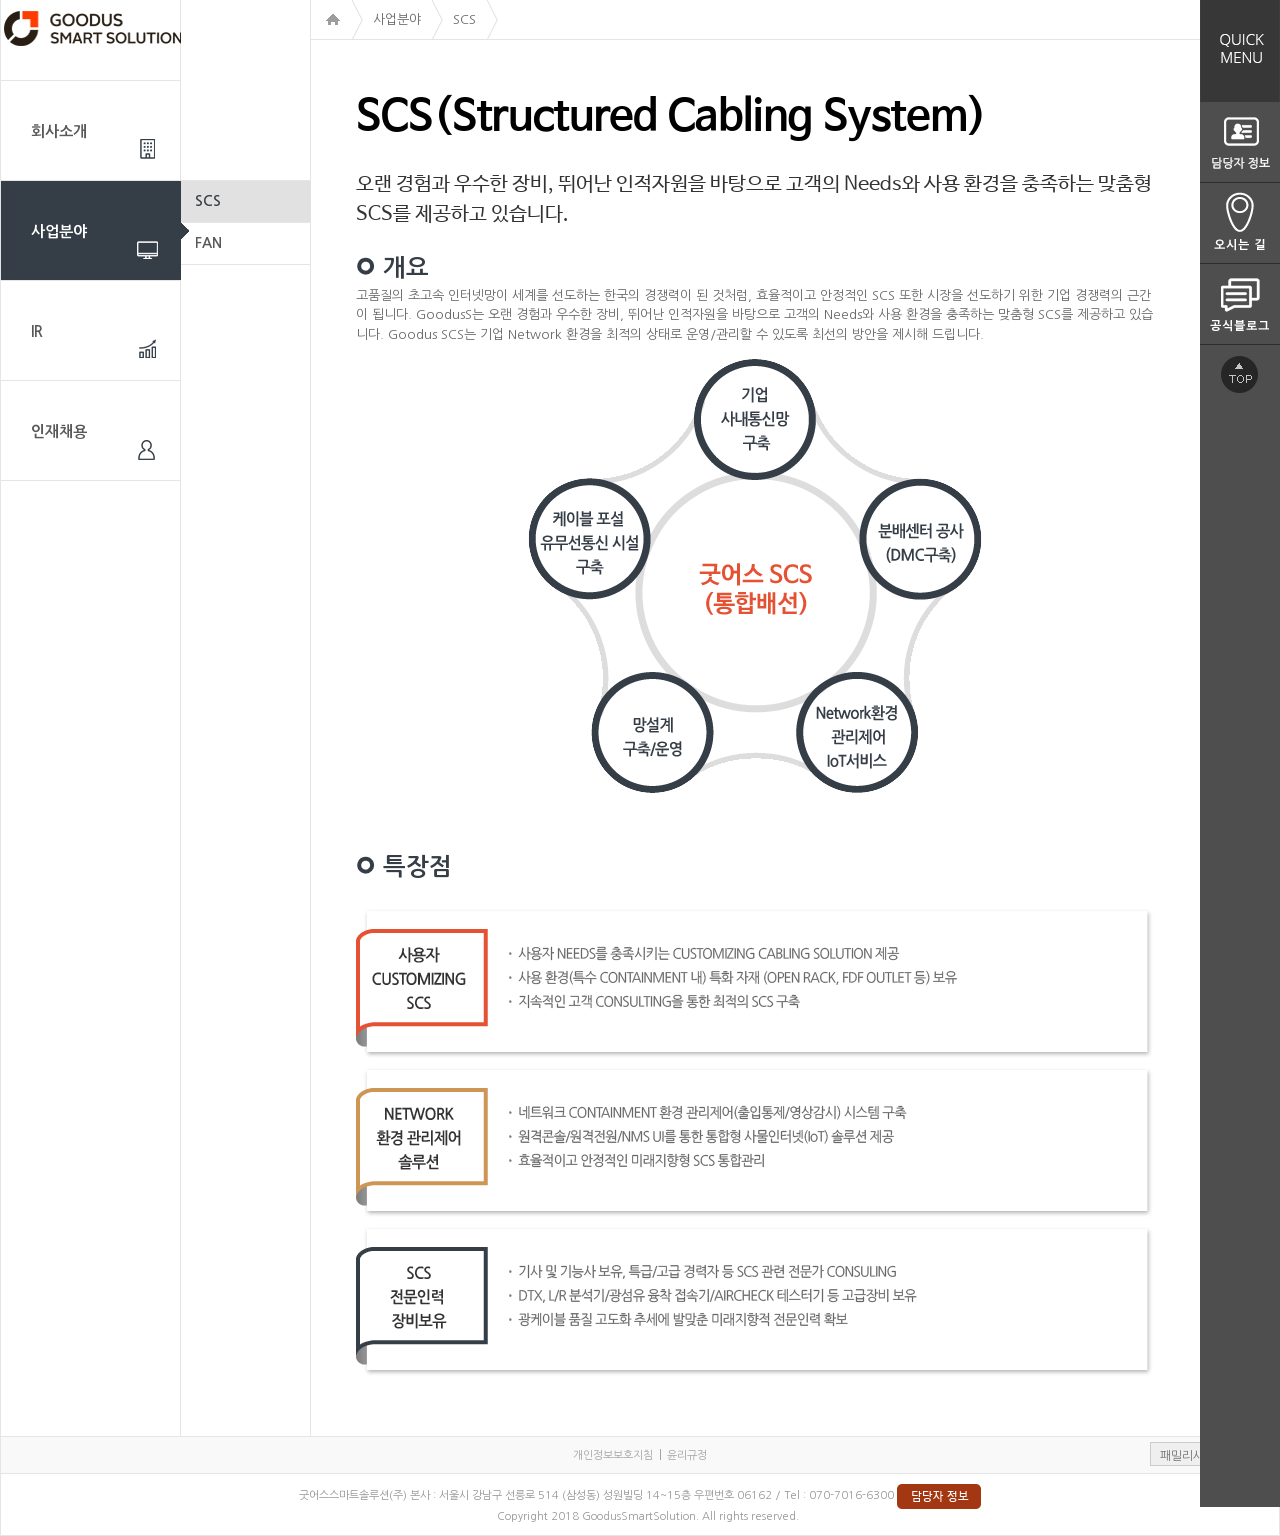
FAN (208, 243)
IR (37, 331)
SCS (208, 201)
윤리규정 (687, 1455)
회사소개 (59, 131)
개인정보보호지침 (613, 1455)
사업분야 (59, 231)
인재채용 (59, 431)
